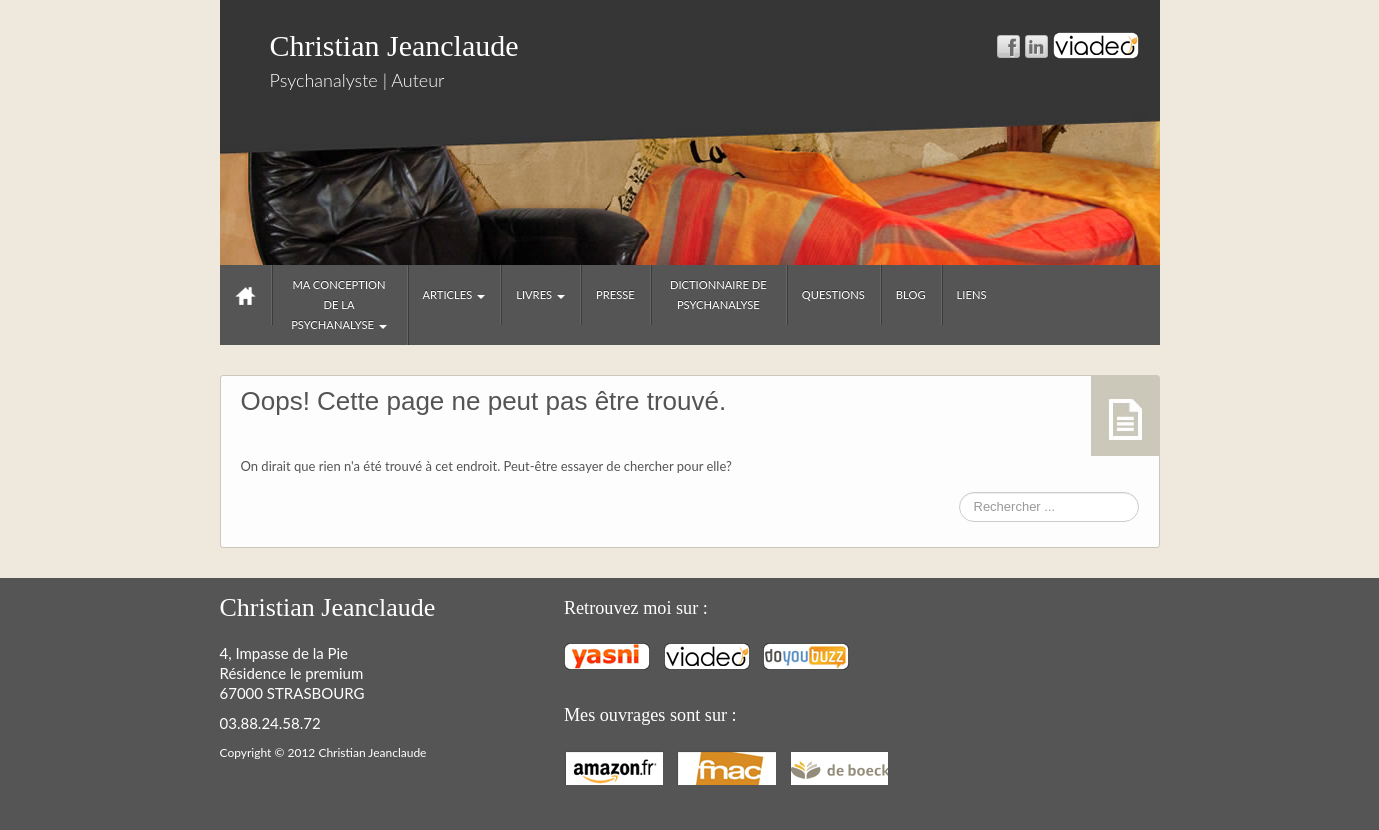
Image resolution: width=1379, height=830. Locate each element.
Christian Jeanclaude (394, 45)
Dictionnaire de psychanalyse (718, 294)
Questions (833, 294)
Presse (615, 294)
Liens (972, 294)
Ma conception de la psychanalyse (339, 304)
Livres (540, 294)
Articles (454, 294)
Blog (911, 294)
